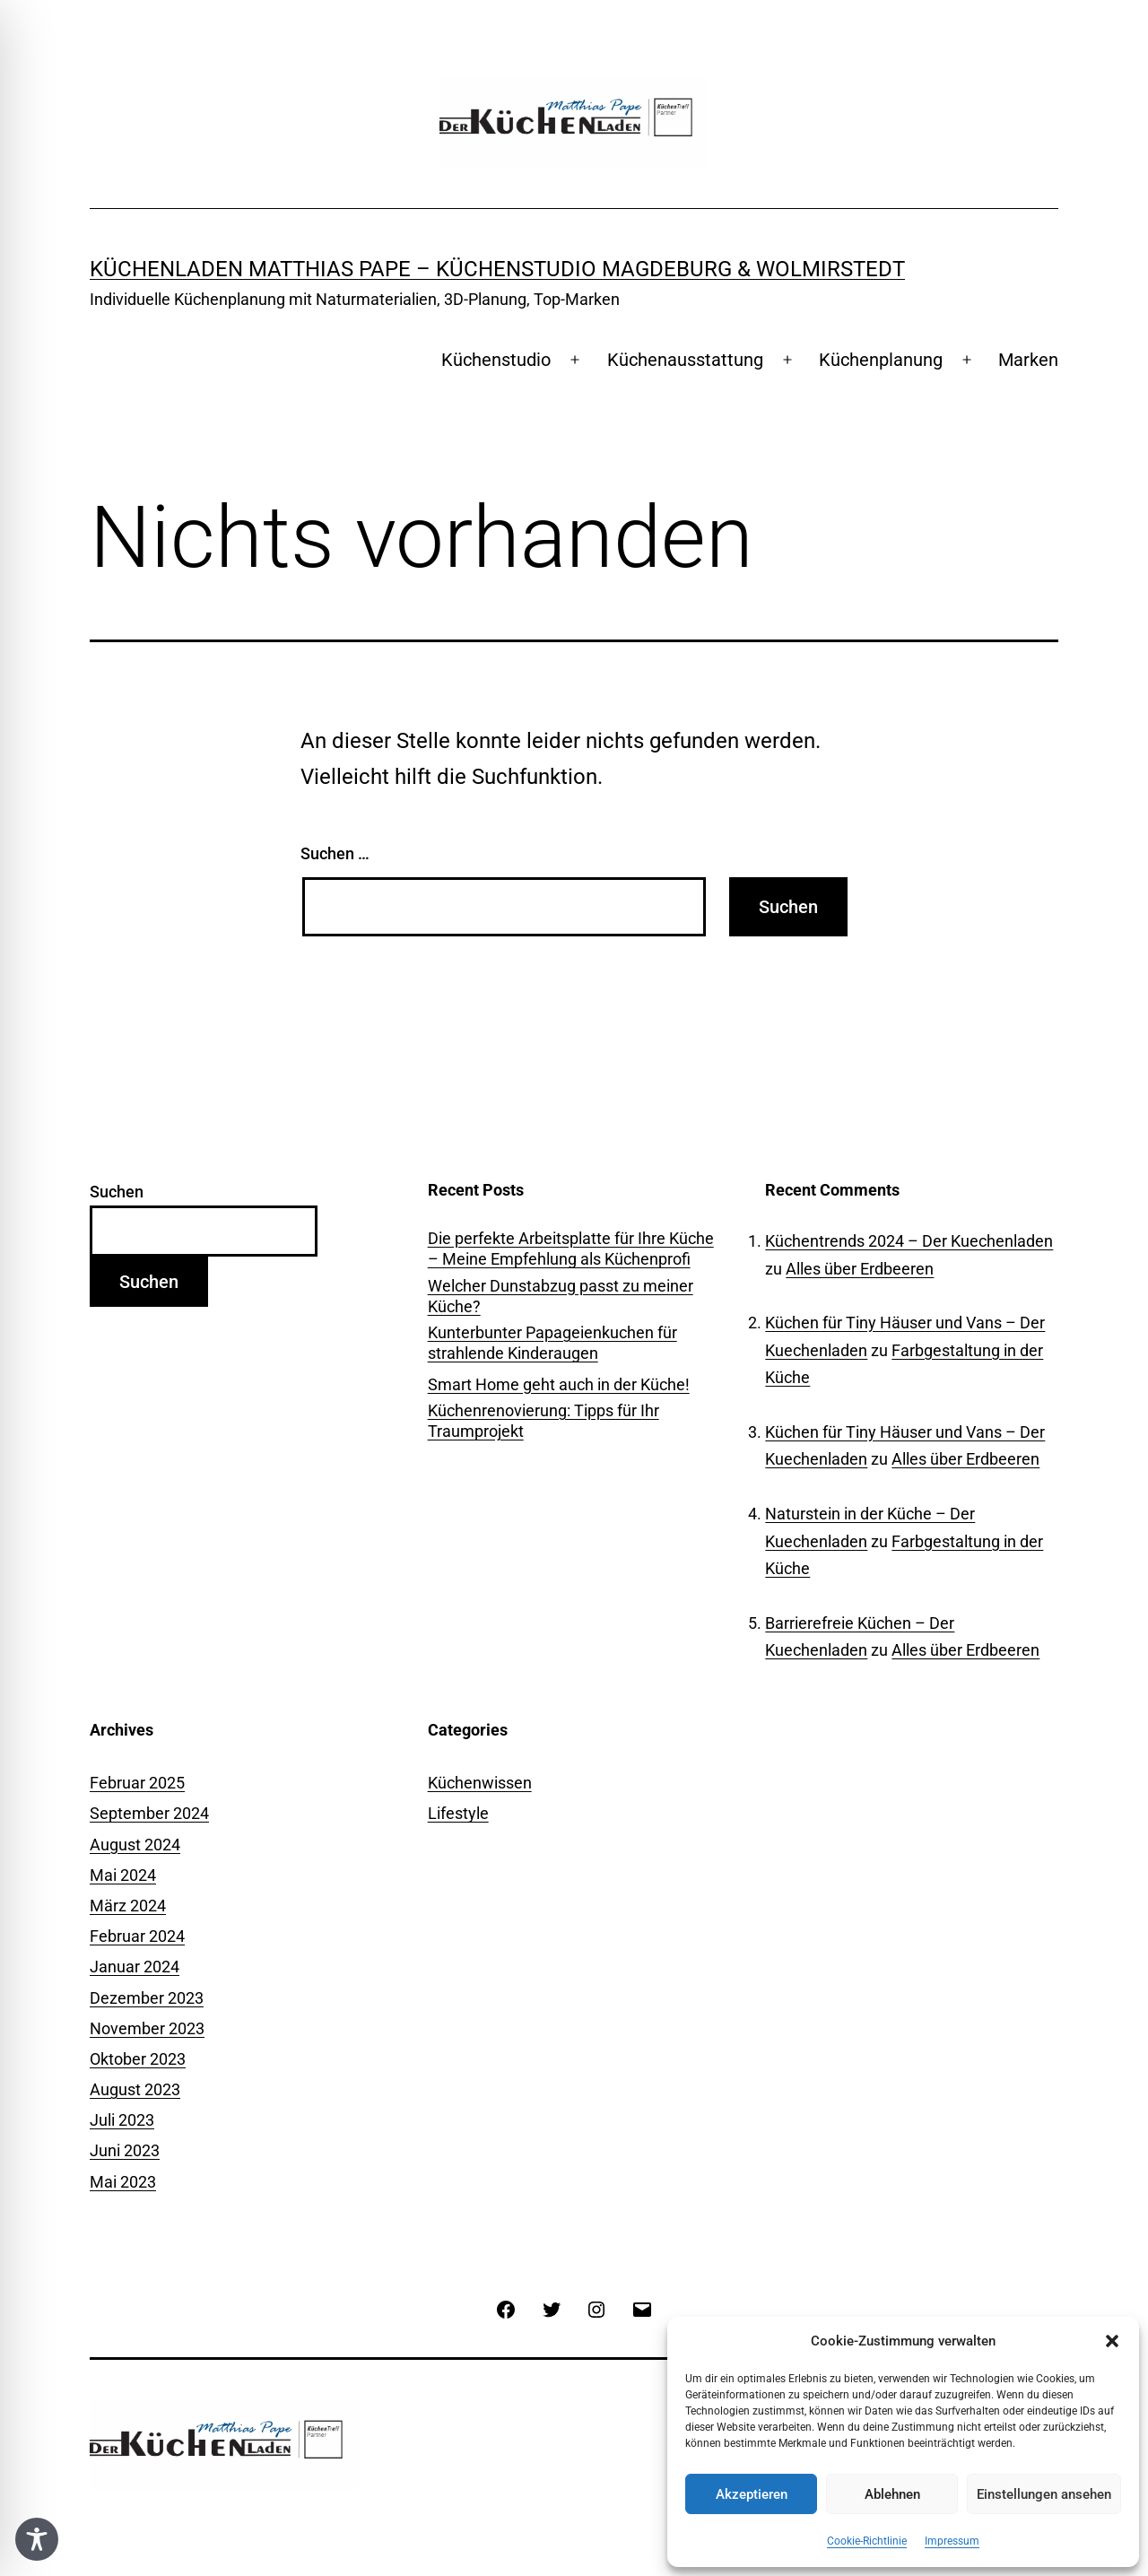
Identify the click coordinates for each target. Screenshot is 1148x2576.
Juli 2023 (122, 2119)
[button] (1112, 2341)
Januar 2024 (134, 1966)
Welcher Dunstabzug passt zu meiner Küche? (560, 1296)
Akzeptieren (751, 2494)
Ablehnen (892, 2494)
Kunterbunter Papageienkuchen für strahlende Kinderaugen (552, 1342)
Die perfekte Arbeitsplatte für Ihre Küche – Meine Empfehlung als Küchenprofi (571, 1248)
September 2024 (149, 1813)
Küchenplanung (881, 359)
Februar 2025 (137, 1782)
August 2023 (135, 2089)
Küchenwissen (480, 1782)
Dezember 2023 (147, 1998)
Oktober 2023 (138, 2058)
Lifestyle (458, 1813)
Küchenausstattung (685, 359)
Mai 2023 (123, 2181)
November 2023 (147, 2028)
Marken (1028, 359)
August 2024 (135, 1844)
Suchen (117, 1191)
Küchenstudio (496, 359)
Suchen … (335, 853)
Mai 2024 (123, 1875)
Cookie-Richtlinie (867, 2541)
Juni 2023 (125, 2150)
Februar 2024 (137, 1936)
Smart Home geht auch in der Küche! (559, 1384)
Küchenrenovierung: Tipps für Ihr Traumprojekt (543, 1420)
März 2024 (128, 1905)
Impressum (952, 2541)
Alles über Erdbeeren (860, 1268)
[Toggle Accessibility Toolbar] (36, 2539)
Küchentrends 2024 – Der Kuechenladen (909, 1240)
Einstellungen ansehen (1044, 2494)
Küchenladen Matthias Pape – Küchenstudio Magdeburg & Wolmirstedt (497, 269)
